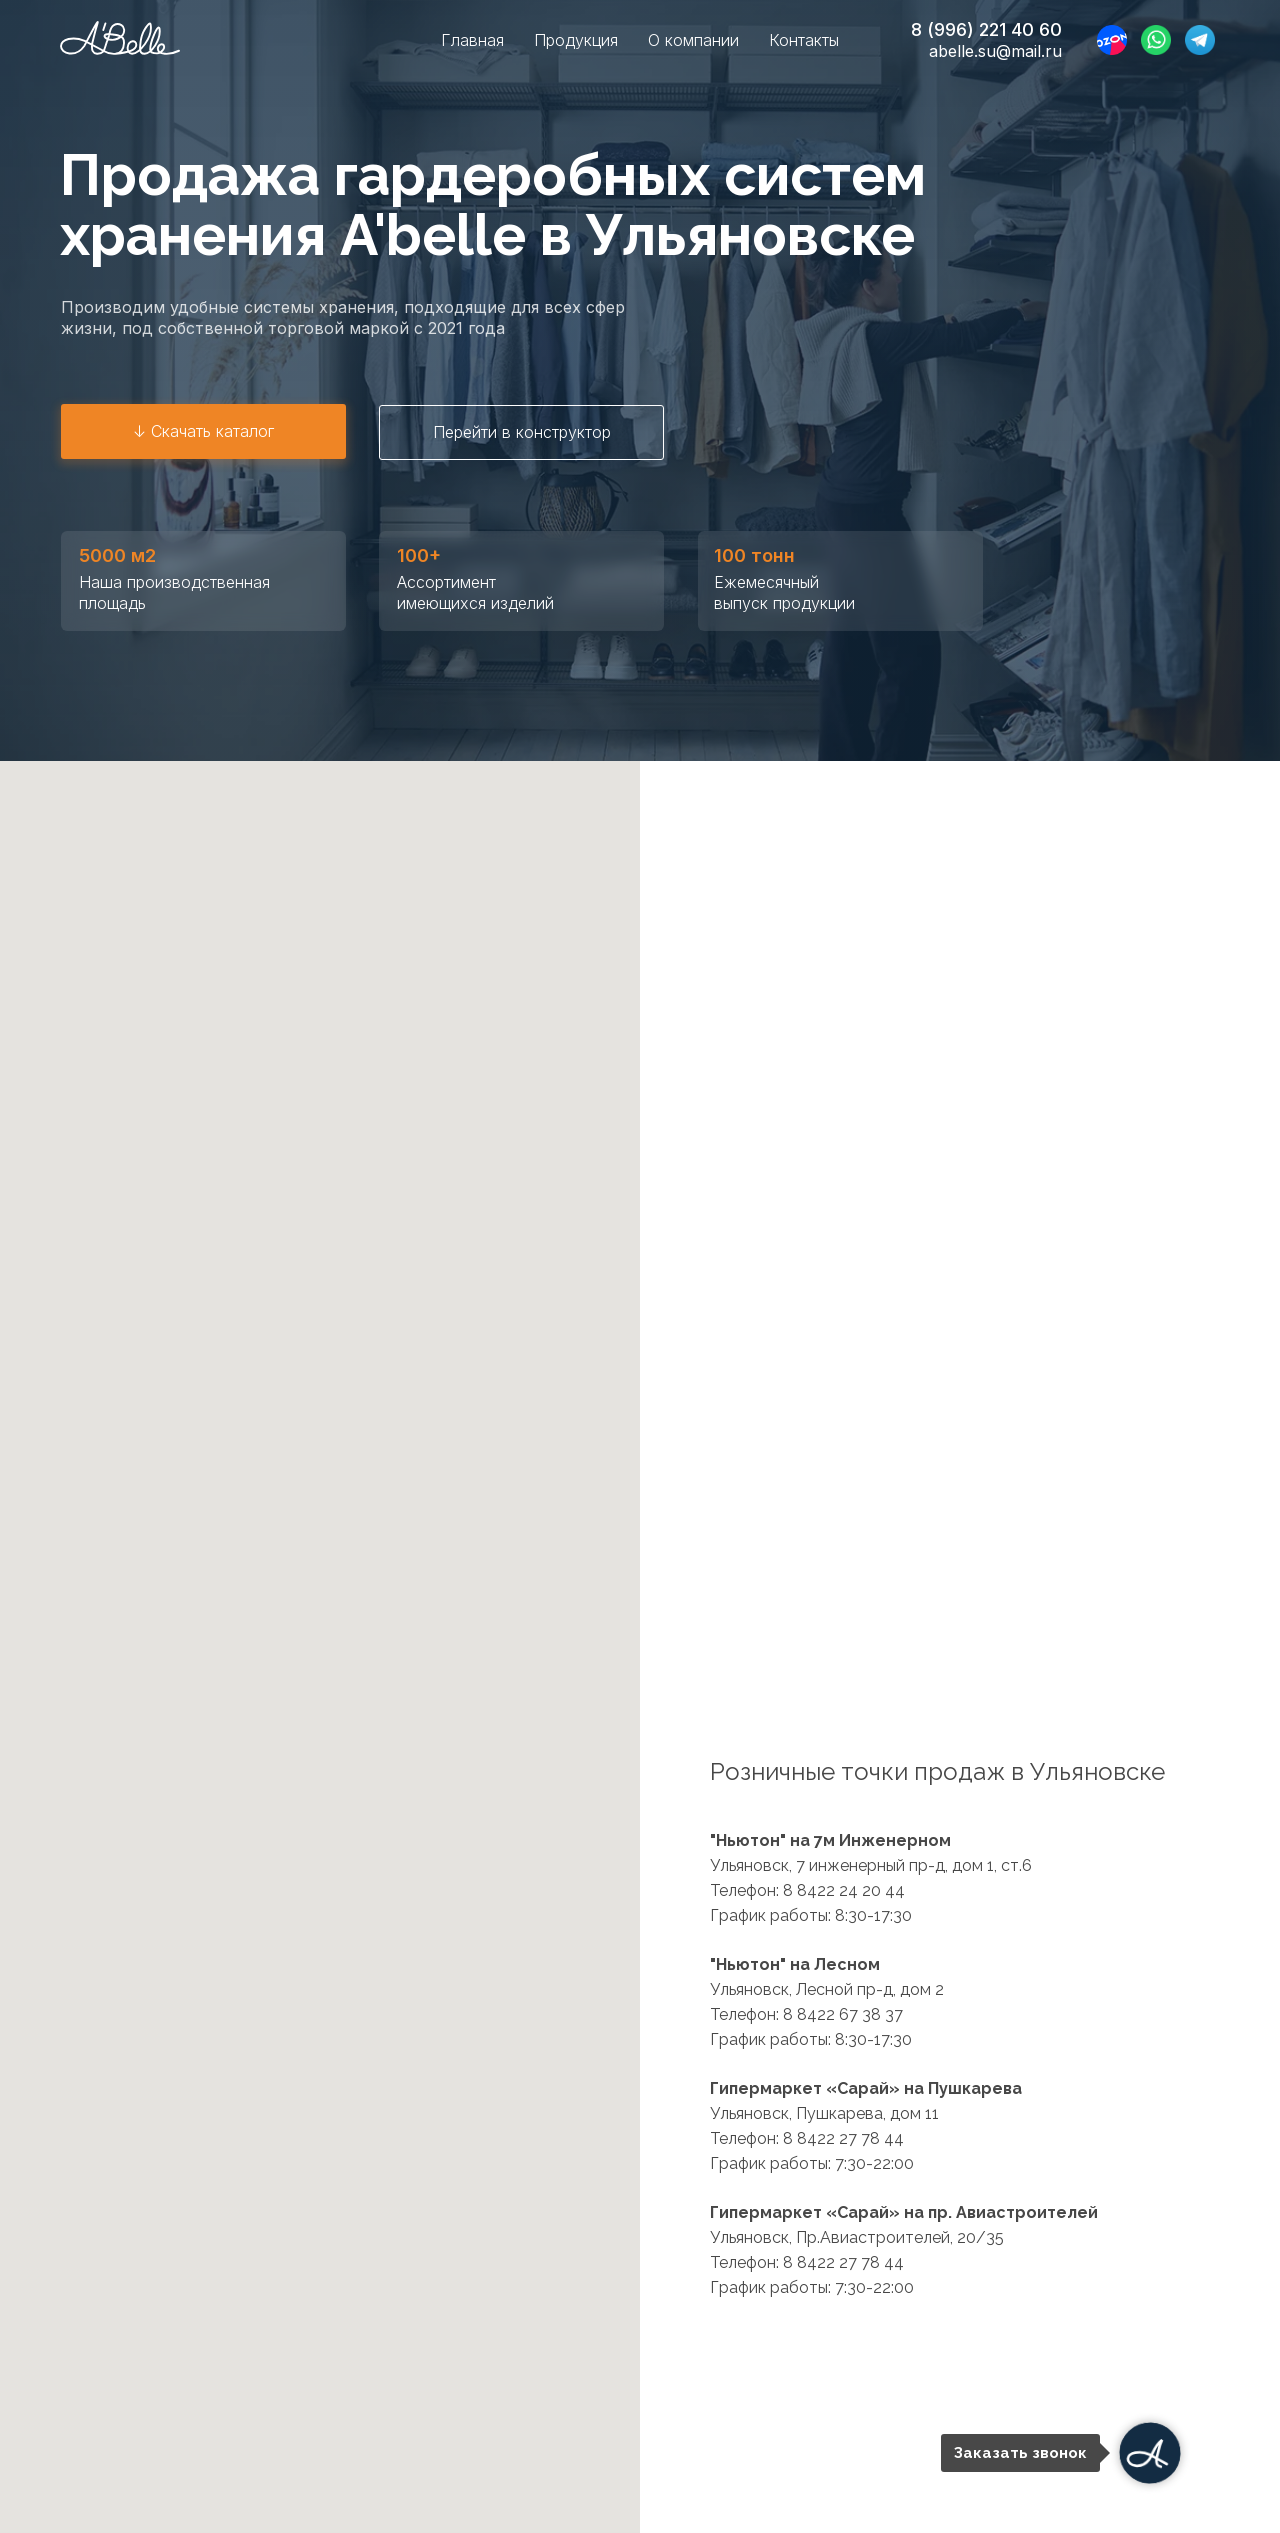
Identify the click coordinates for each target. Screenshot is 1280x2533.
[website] (1112, 40)
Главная (472, 40)
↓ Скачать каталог (203, 431)
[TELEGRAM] (1200, 40)
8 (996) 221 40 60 (986, 29)
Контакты (804, 40)
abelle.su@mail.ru (995, 51)
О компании (693, 40)
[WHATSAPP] (1156, 40)
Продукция (576, 40)
